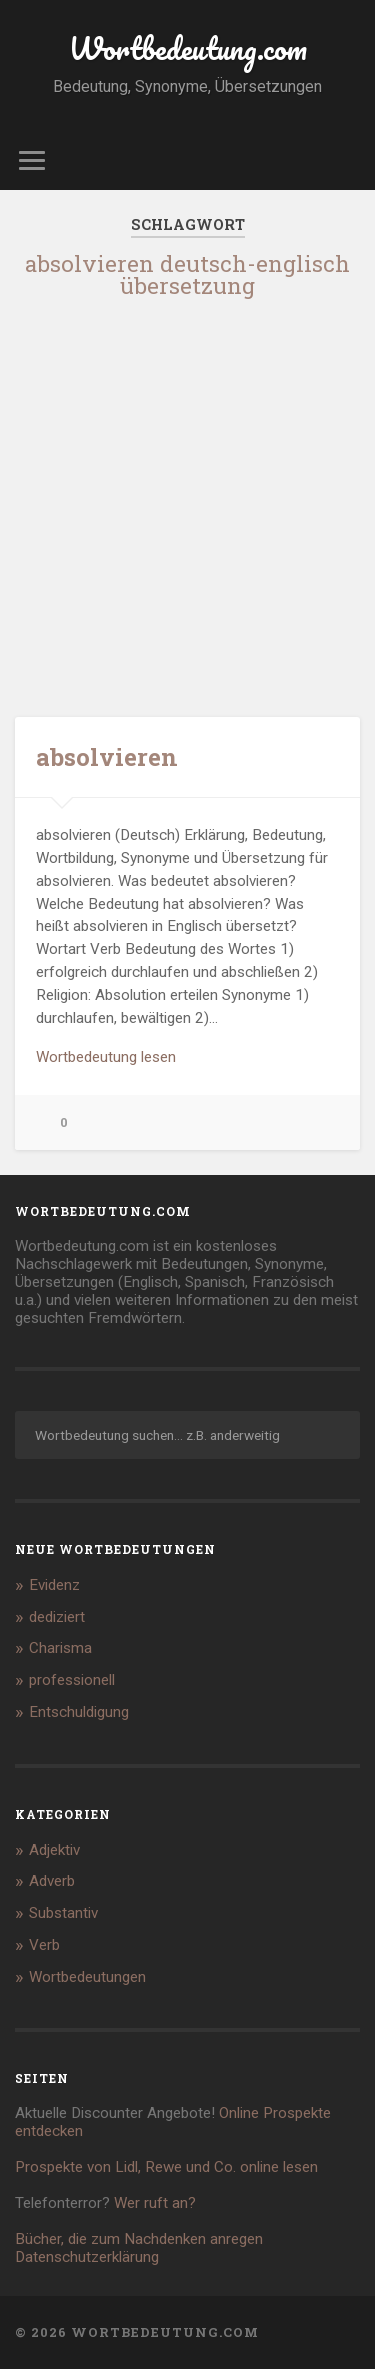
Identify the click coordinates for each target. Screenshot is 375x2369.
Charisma (60, 1648)
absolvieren (107, 757)
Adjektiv (54, 1850)
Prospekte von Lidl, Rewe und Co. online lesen (166, 2167)
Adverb (52, 1881)
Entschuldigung (79, 1712)
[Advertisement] (187, 504)
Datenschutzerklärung (87, 2257)
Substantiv (63, 1913)
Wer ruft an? (155, 2203)
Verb (44, 1945)
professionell (72, 1680)
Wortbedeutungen (87, 1977)
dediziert (57, 1617)
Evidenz (54, 1585)
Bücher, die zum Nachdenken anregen (139, 2239)
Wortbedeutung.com (188, 48)
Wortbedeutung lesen (106, 1057)
